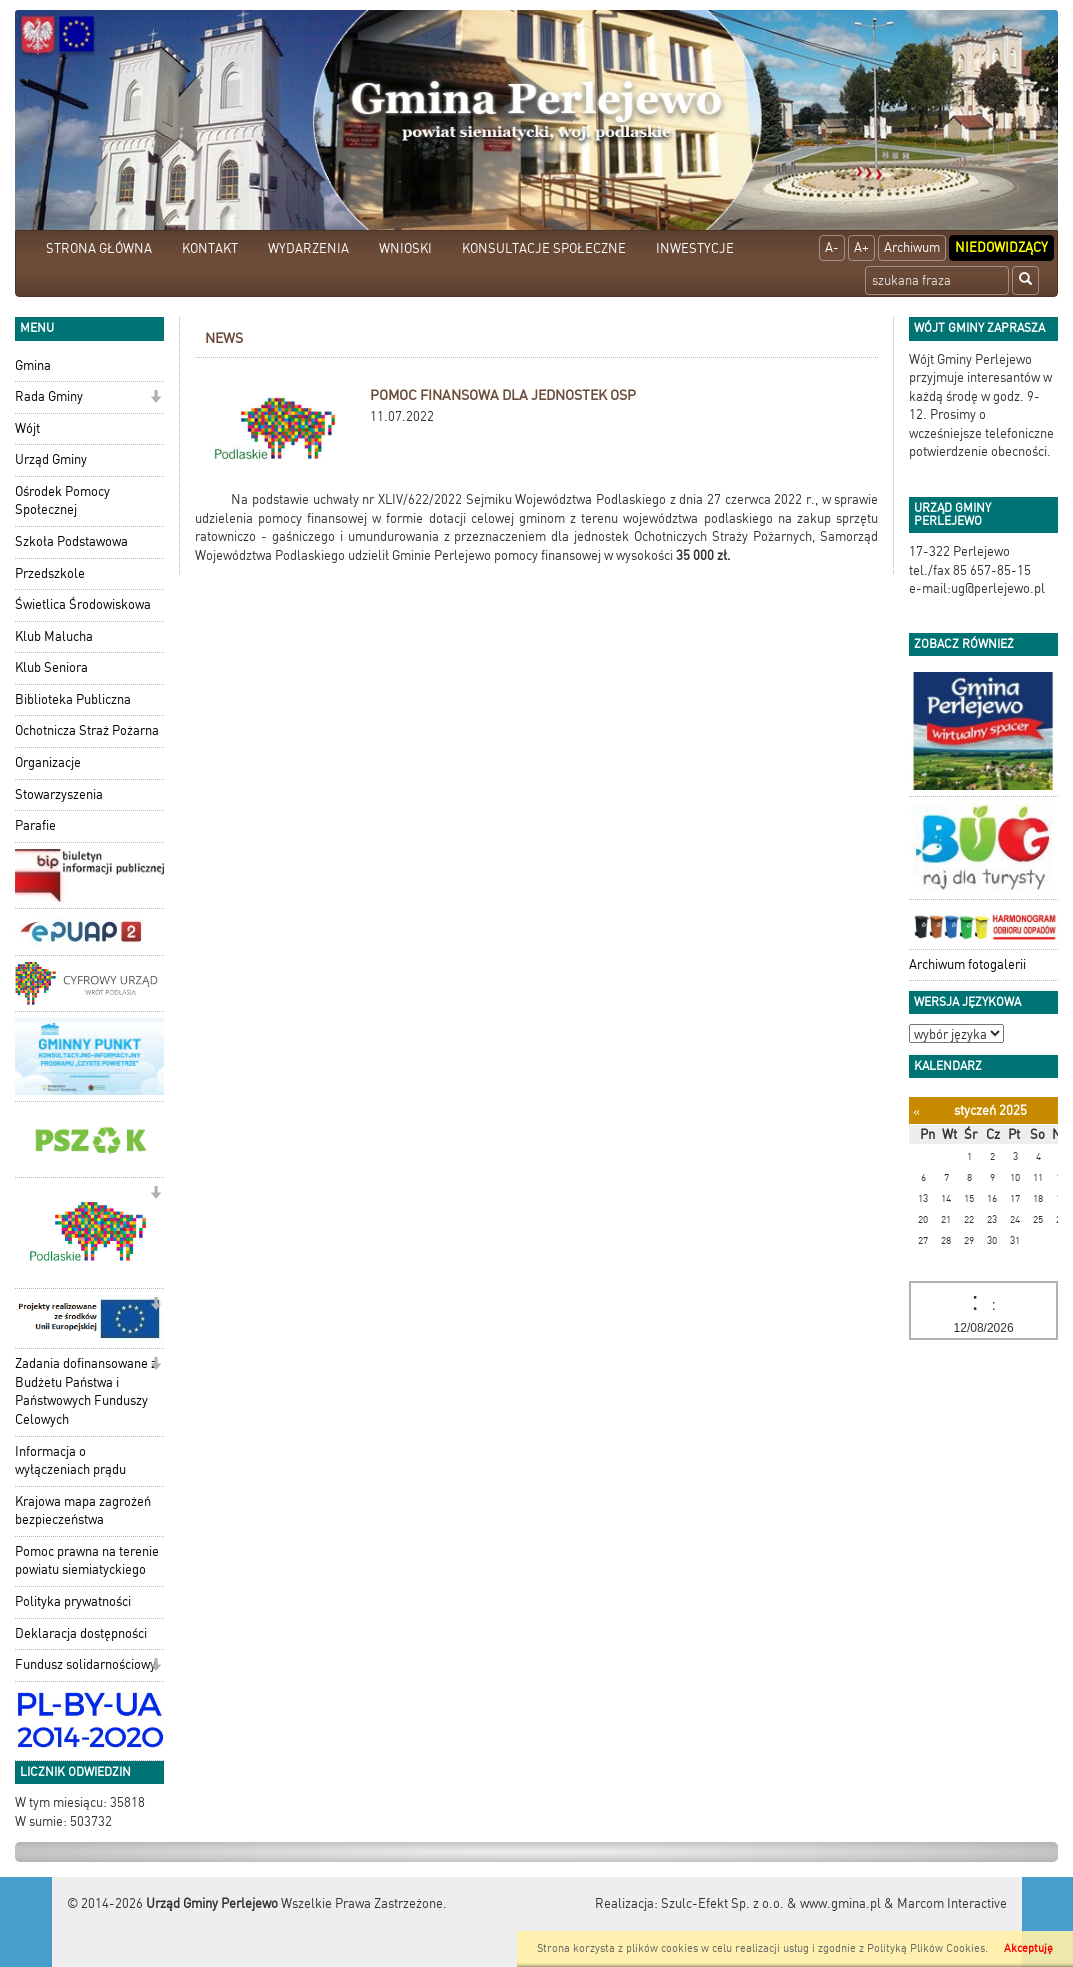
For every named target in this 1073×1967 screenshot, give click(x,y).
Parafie (35, 825)
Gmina (33, 365)
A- (832, 247)
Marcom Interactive (952, 1903)
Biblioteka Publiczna (73, 699)
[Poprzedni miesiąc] (916, 1111)
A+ (861, 247)
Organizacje (48, 762)
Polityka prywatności (73, 1601)
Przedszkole (50, 573)
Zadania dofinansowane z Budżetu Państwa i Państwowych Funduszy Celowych (86, 1391)
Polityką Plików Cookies (926, 1948)
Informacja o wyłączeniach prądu (70, 1461)
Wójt (27, 428)
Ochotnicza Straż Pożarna (87, 730)
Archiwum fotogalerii (967, 964)
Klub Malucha (54, 636)
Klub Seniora (51, 667)
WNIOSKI (405, 248)
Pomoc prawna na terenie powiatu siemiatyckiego (87, 1561)
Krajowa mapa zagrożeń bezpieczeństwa (83, 1511)
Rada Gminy (49, 396)
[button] (155, 398)
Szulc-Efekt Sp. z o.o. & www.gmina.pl (771, 1903)
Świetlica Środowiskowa (83, 604)
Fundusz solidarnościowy (85, 1664)
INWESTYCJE (695, 248)
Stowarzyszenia (59, 794)
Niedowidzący (1001, 247)
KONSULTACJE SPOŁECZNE (544, 248)
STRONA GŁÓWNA (99, 248)
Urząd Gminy (51, 459)
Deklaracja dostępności (81, 1633)
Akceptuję (1028, 1948)
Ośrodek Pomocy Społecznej (62, 501)
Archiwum (912, 247)
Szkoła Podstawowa (71, 541)
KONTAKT (210, 248)
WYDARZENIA (308, 248)
